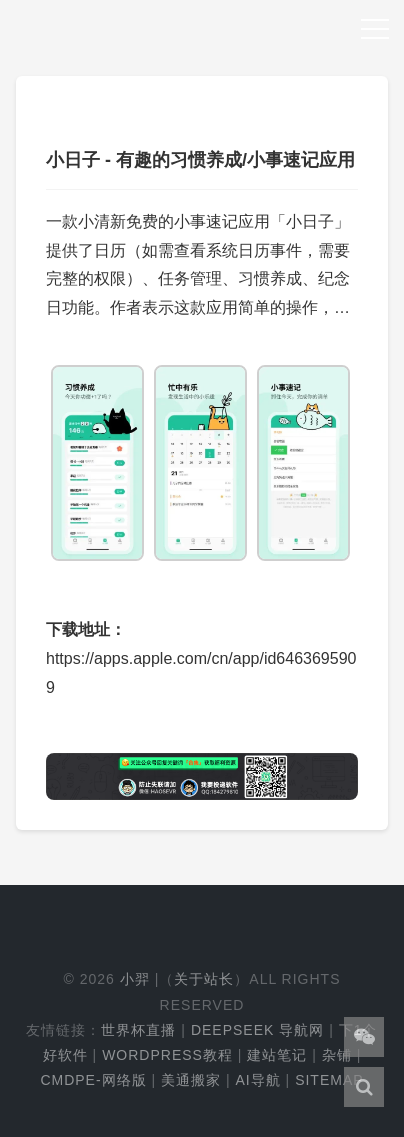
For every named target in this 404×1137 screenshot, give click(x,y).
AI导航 (257, 1080)
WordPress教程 (167, 1055)
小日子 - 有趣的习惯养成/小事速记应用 (200, 160)
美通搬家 (191, 1080)
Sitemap (329, 1080)
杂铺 (337, 1055)
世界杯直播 (138, 1030)
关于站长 (204, 979)
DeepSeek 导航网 (257, 1030)
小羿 (135, 979)
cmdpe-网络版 (93, 1080)
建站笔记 (277, 1055)
